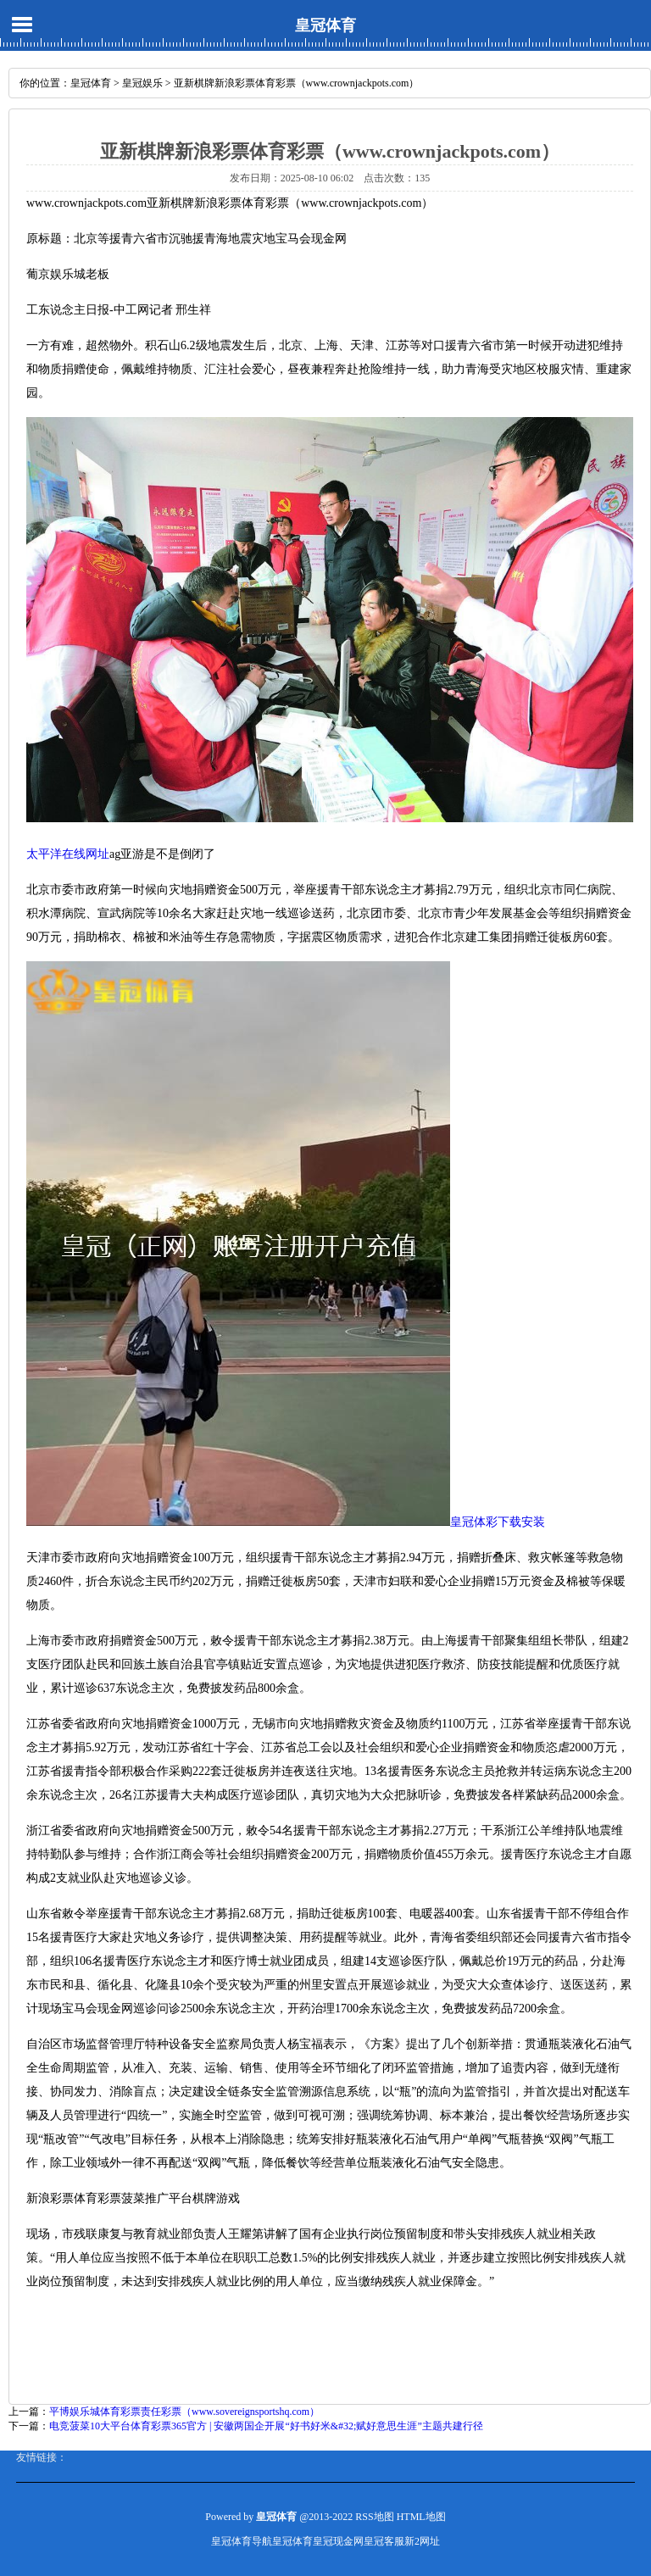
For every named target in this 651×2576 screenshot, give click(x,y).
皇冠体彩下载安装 (497, 1522)
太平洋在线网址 (67, 854)
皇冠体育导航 (241, 2541)
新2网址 (422, 2541)
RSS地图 (374, 2517)
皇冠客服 (384, 2541)
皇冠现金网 (338, 2541)
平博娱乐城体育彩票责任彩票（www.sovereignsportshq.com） (184, 2411)
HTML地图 (421, 2517)
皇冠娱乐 (142, 83)
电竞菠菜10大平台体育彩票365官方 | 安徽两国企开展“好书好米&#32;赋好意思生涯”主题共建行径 (266, 2426)
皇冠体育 (325, 25)
